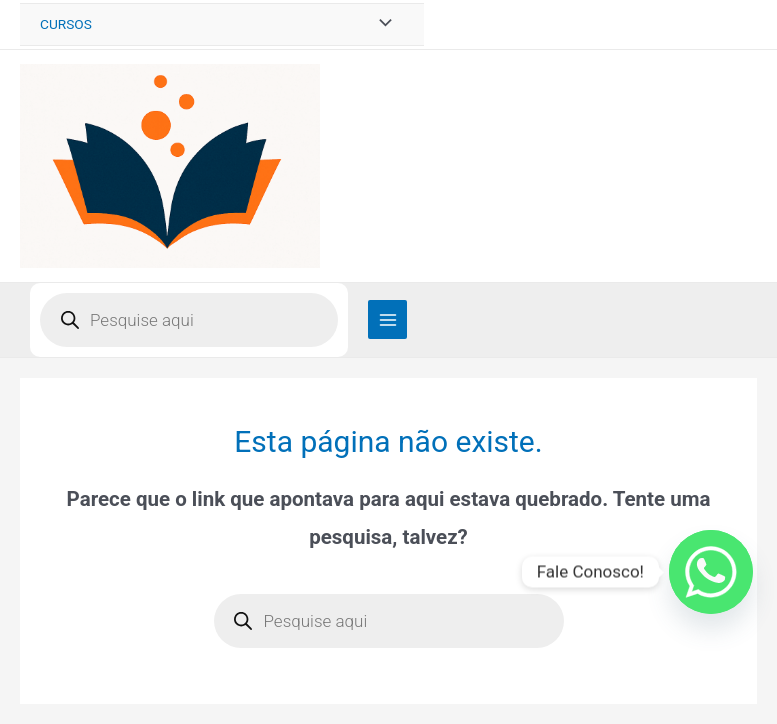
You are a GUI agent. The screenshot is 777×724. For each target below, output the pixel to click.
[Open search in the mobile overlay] (189, 320)
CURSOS (66, 24)
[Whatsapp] (711, 572)
